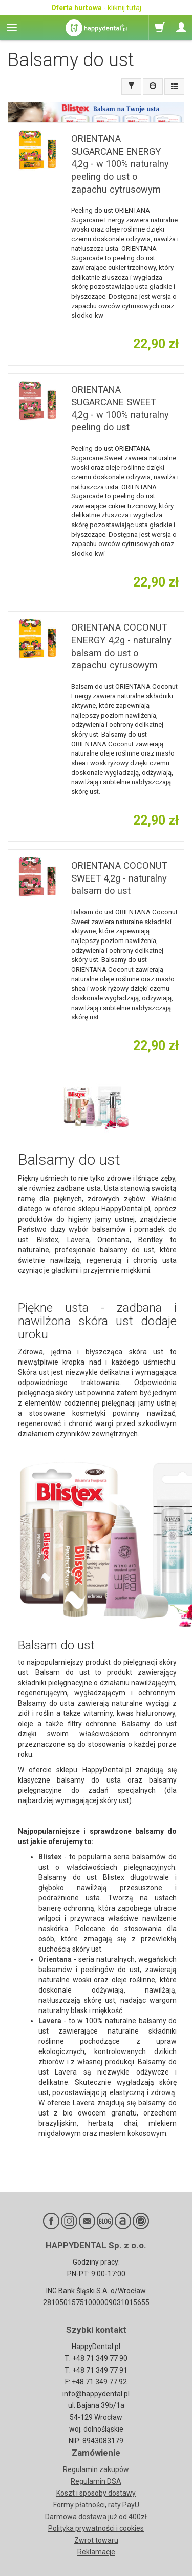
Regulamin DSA (96, 2481)
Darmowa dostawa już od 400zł (96, 2516)
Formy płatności (79, 2505)
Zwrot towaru (96, 2540)
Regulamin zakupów (96, 2469)
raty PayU (123, 2505)
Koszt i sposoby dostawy (96, 2493)
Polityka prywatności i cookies (96, 2528)
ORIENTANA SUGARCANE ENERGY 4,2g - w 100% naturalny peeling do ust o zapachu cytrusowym (120, 163)
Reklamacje (96, 2552)
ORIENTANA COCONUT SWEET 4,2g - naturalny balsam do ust (119, 878)
